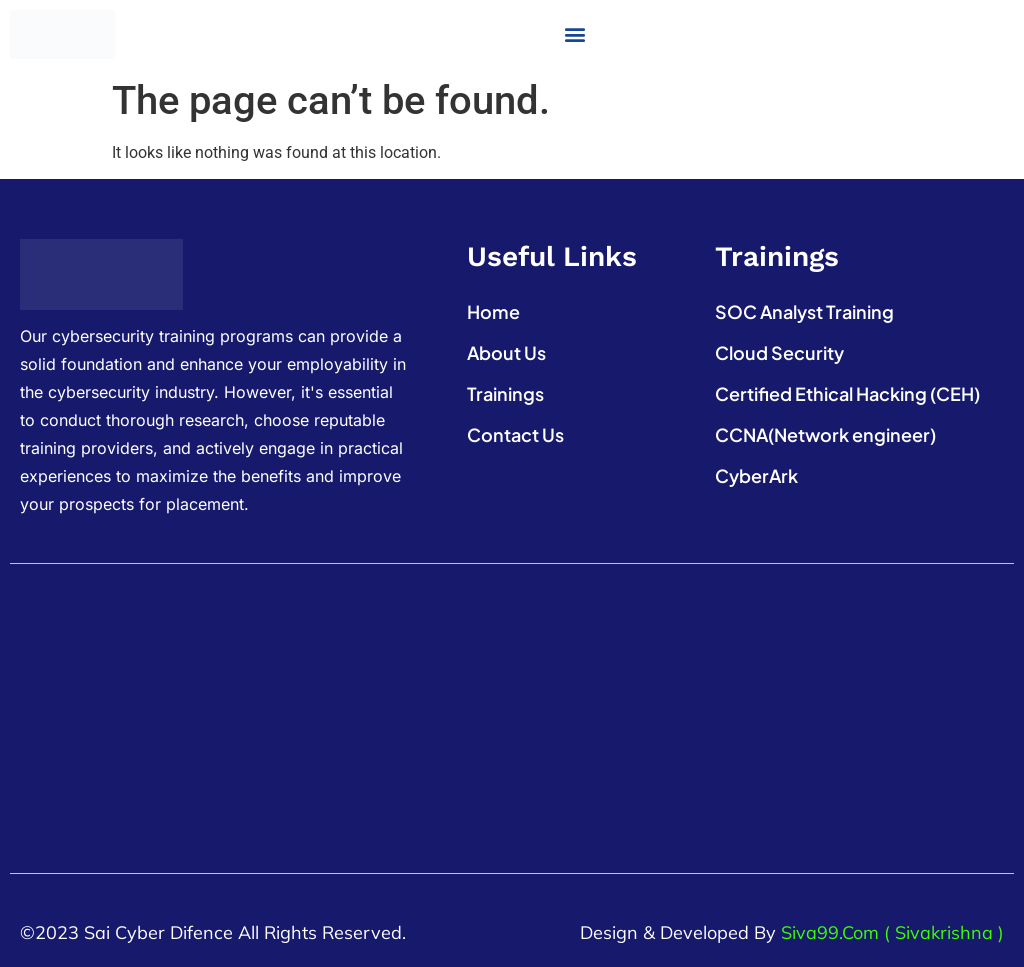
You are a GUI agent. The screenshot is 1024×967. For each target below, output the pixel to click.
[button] (574, 34)
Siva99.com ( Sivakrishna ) (892, 932)
